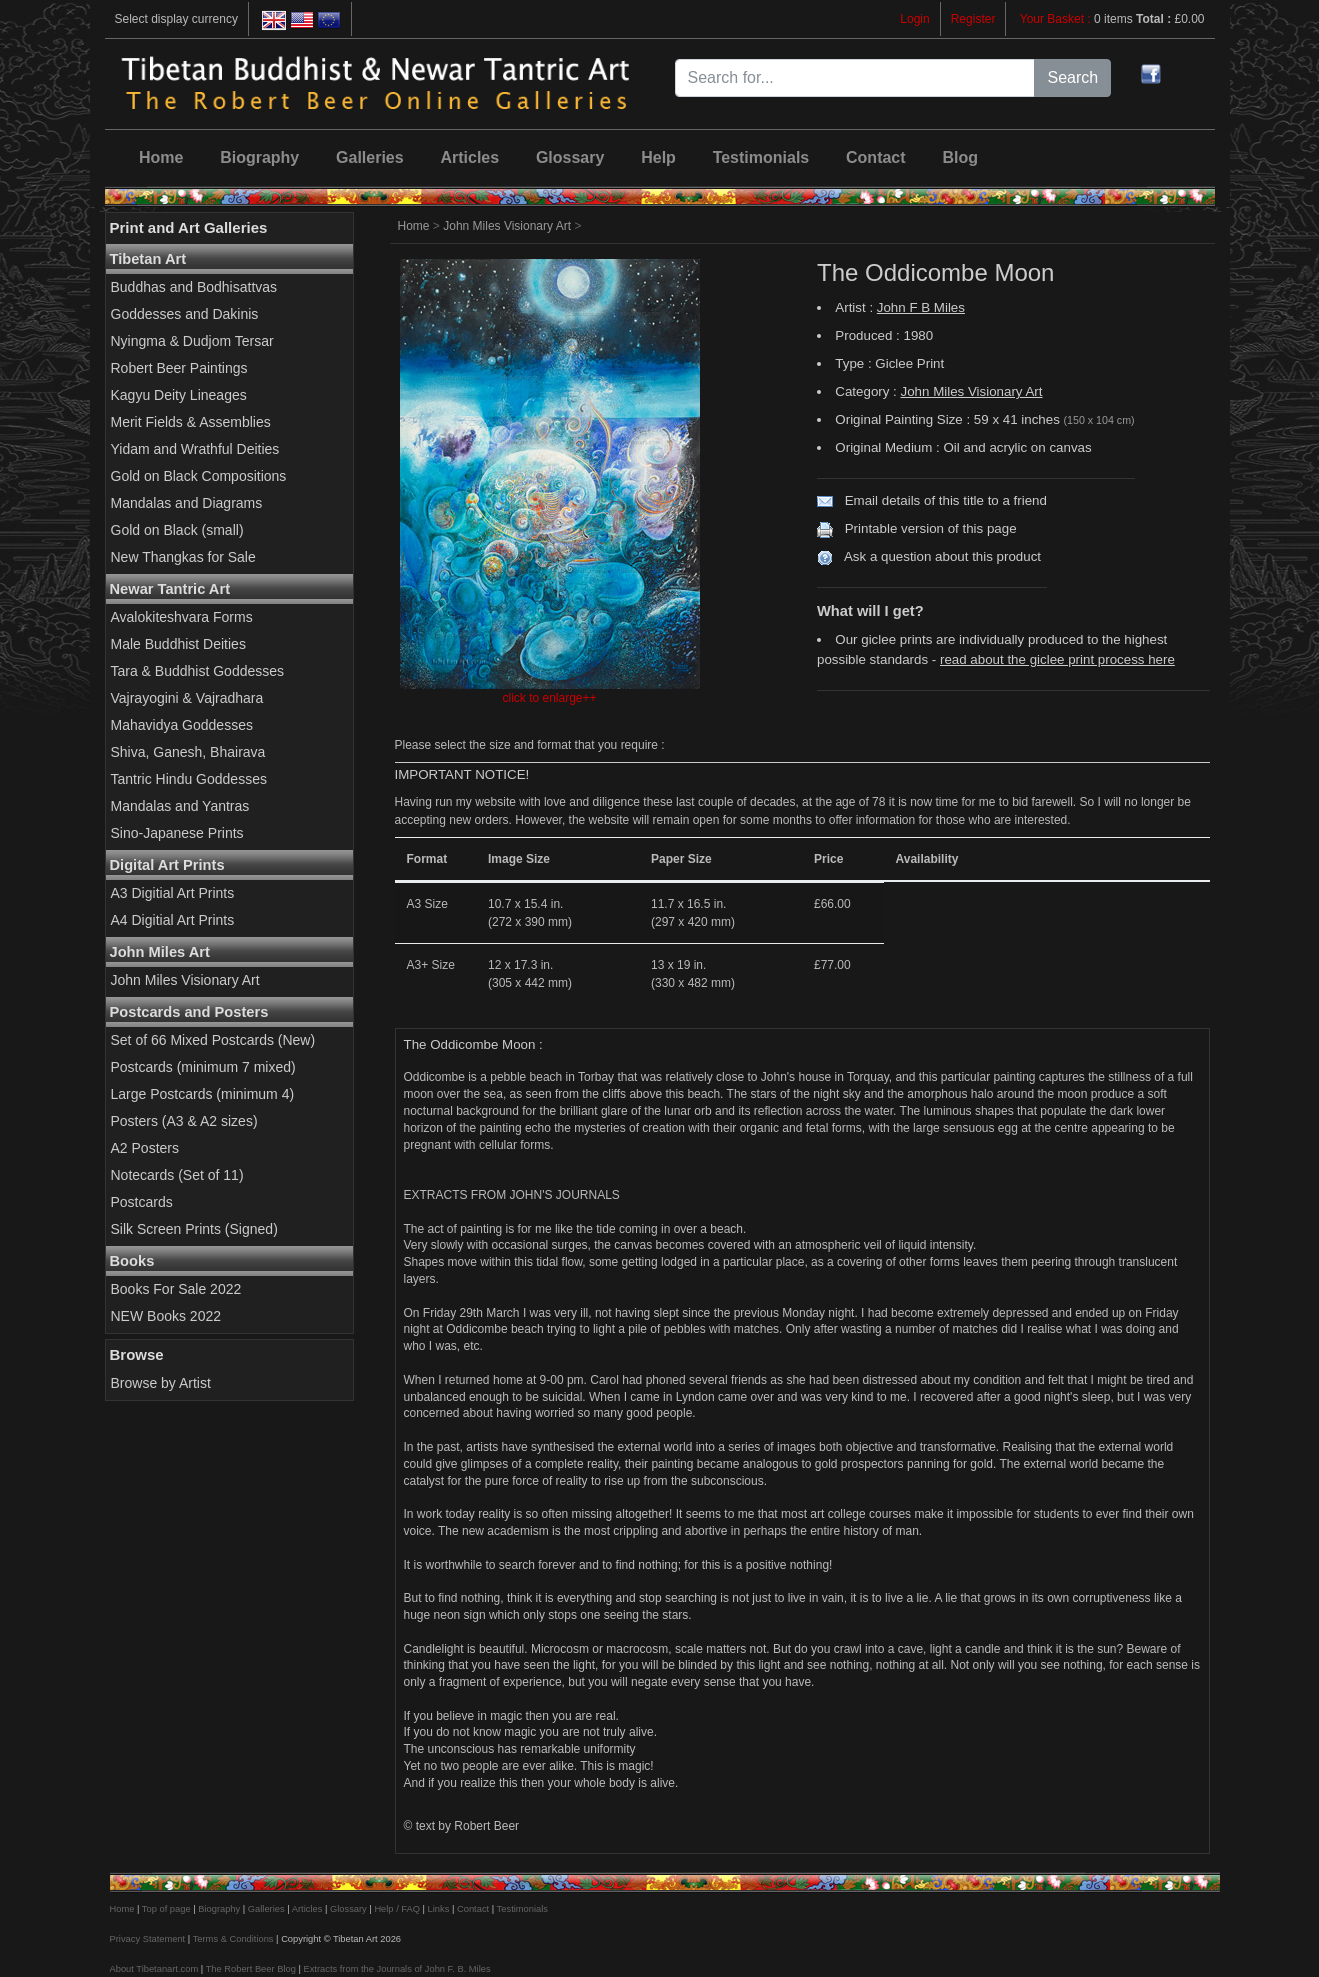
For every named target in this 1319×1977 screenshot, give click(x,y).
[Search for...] (855, 78)
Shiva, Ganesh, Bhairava (188, 752)
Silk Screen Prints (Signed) (194, 1229)
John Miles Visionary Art (185, 980)
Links (439, 1909)
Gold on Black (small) (177, 530)
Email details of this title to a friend (946, 500)
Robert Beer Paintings (179, 368)
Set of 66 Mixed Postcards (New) (213, 1040)
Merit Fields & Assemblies (191, 422)
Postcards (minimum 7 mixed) (203, 1067)
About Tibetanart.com (154, 1969)
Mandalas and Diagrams (187, 503)
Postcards (142, 1202)
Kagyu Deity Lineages (179, 395)
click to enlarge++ (549, 698)
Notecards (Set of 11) (177, 1175)
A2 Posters (145, 1148)
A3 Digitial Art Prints (173, 893)
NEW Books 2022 (166, 1316)
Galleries (370, 157)
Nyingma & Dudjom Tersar (192, 341)
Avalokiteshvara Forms (182, 617)
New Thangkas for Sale (183, 557)
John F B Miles (921, 307)
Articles (469, 157)
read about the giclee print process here (1057, 659)
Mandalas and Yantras (180, 806)
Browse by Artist (161, 1383)
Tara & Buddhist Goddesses (198, 671)
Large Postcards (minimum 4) (203, 1094)
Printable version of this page (931, 528)
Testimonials (761, 157)
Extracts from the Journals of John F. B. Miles (396, 1969)
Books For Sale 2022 (176, 1289)
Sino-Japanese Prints (177, 833)
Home (161, 157)
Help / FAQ (397, 1909)
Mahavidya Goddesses (182, 725)
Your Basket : (1057, 19)
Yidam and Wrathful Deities (195, 449)
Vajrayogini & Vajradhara (187, 698)
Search (1072, 77)
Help (658, 157)
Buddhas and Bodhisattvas (194, 287)
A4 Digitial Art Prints (173, 920)
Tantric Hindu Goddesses (189, 779)
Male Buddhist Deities (178, 644)
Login (914, 19)
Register (973, 19)
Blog (960, 157)
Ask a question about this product (942, 556)
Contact (876, 157)
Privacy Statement (148, 1939)
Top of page (166, 1909)
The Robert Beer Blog (251, 1969)
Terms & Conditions (233, 1939)
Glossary (570, 157)
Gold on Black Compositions (199, 476)
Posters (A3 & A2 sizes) (184, 1121)
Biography (259, 157)
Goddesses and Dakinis (185, 314)
